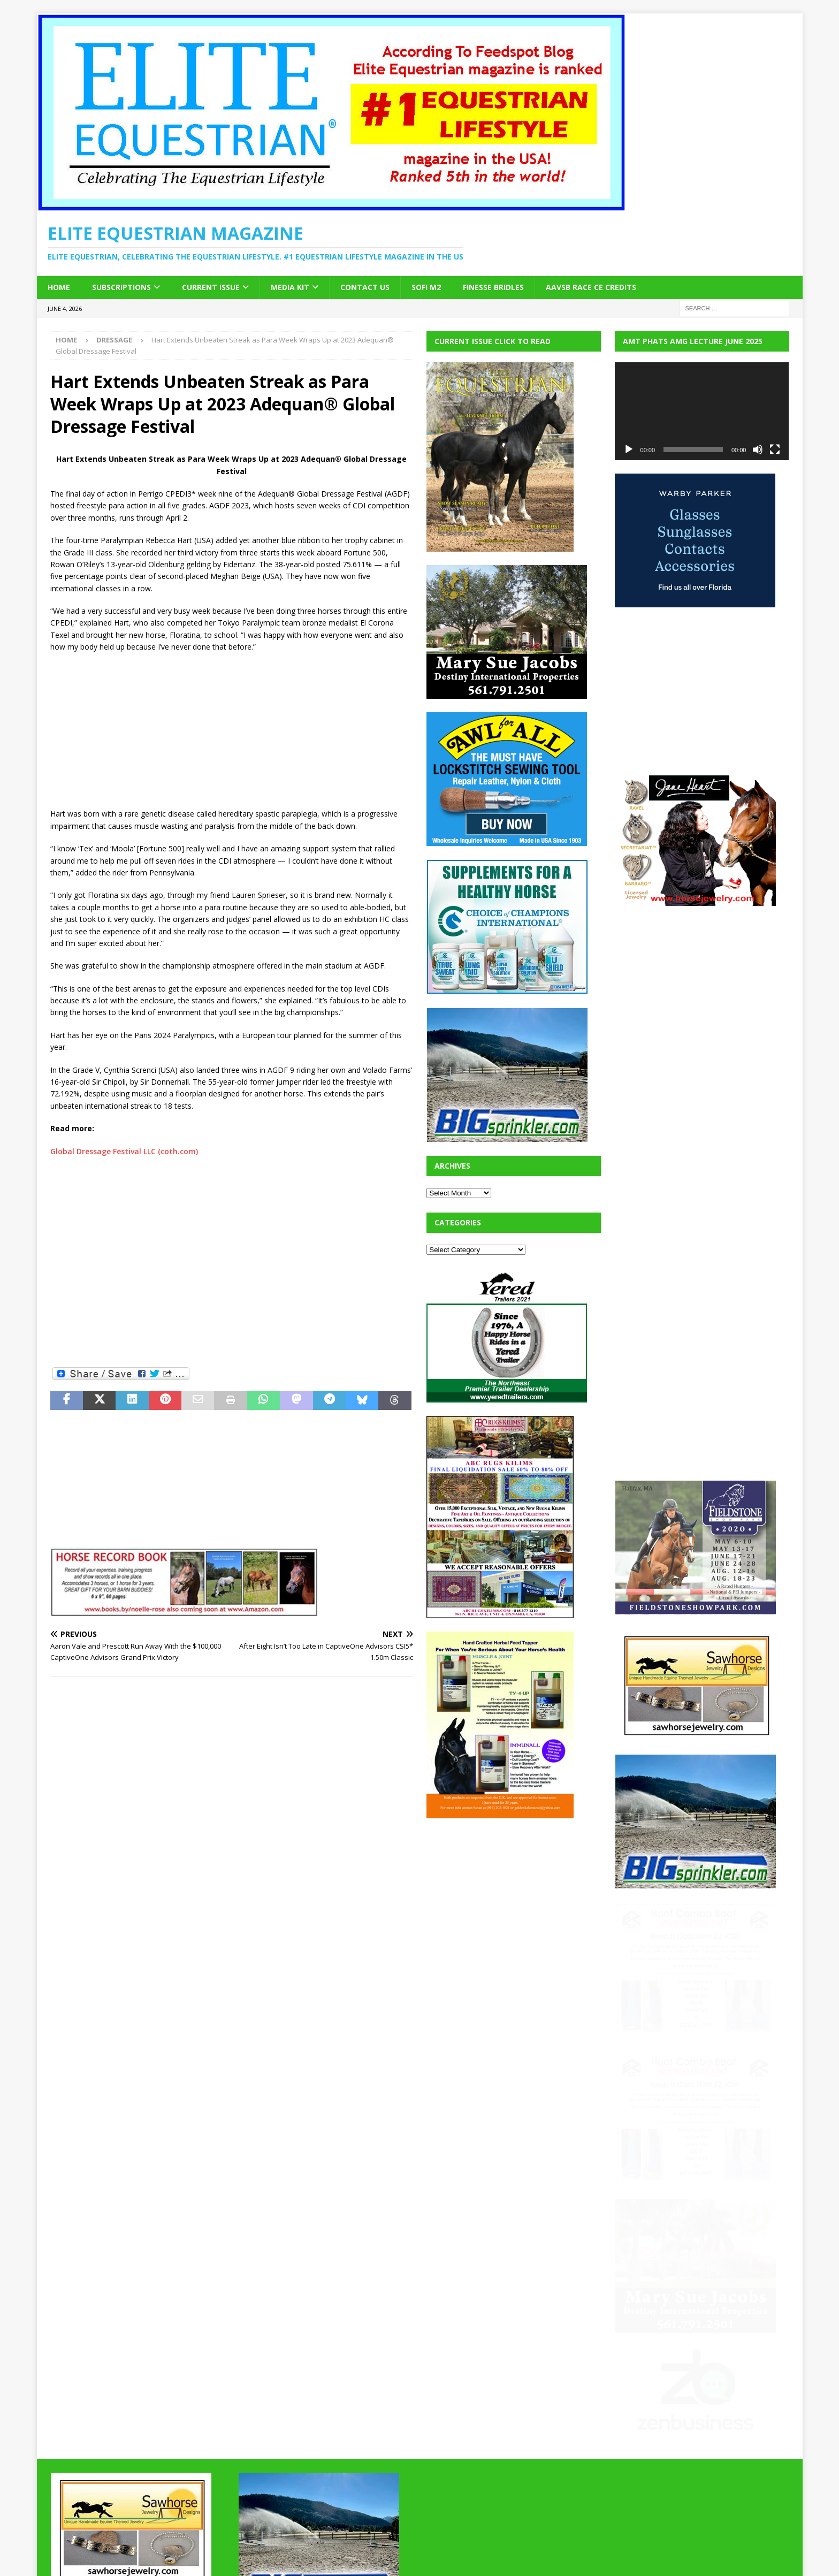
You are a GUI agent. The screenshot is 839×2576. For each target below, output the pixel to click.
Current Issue (211, 287)
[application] (702, 411)
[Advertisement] (231, 731)
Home (59, 287)
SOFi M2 (426, 287)
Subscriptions (121, 287)
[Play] (628, 449)
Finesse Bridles (493, 287)
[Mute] (757, 449)
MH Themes (238, 2552)
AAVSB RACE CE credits (591, 287)
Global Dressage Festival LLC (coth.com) (124, 1151)
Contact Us (365, 287)
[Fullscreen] (774, 449)
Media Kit (290, 287)
